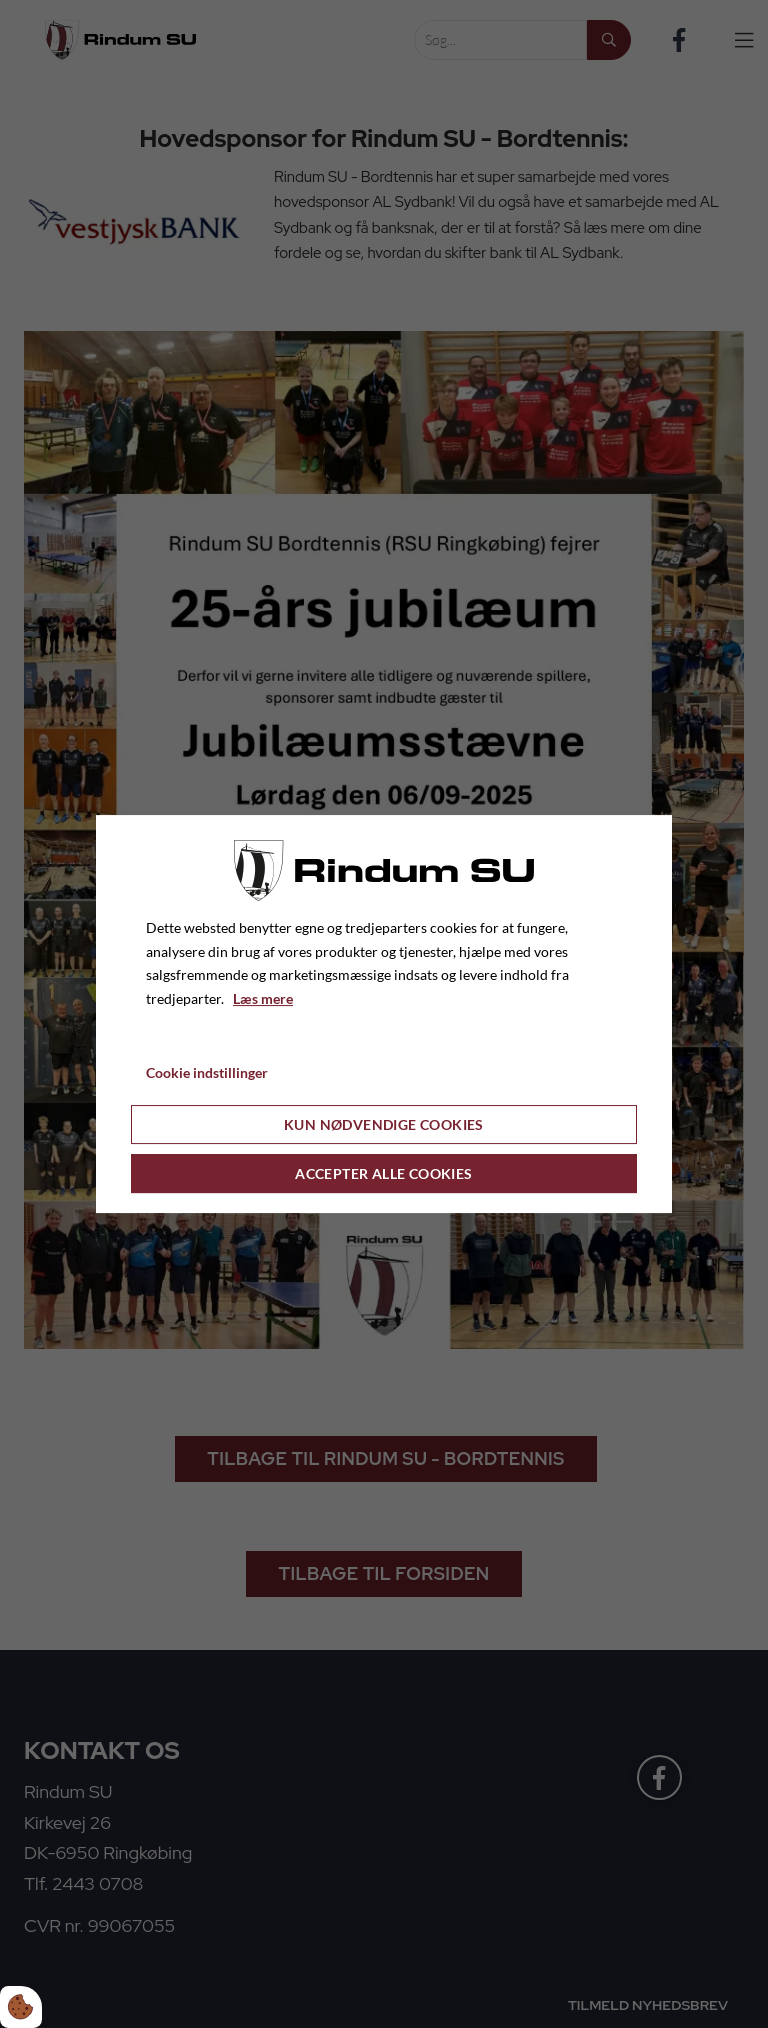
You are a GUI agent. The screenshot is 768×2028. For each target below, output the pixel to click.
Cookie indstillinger (207, 1072)
